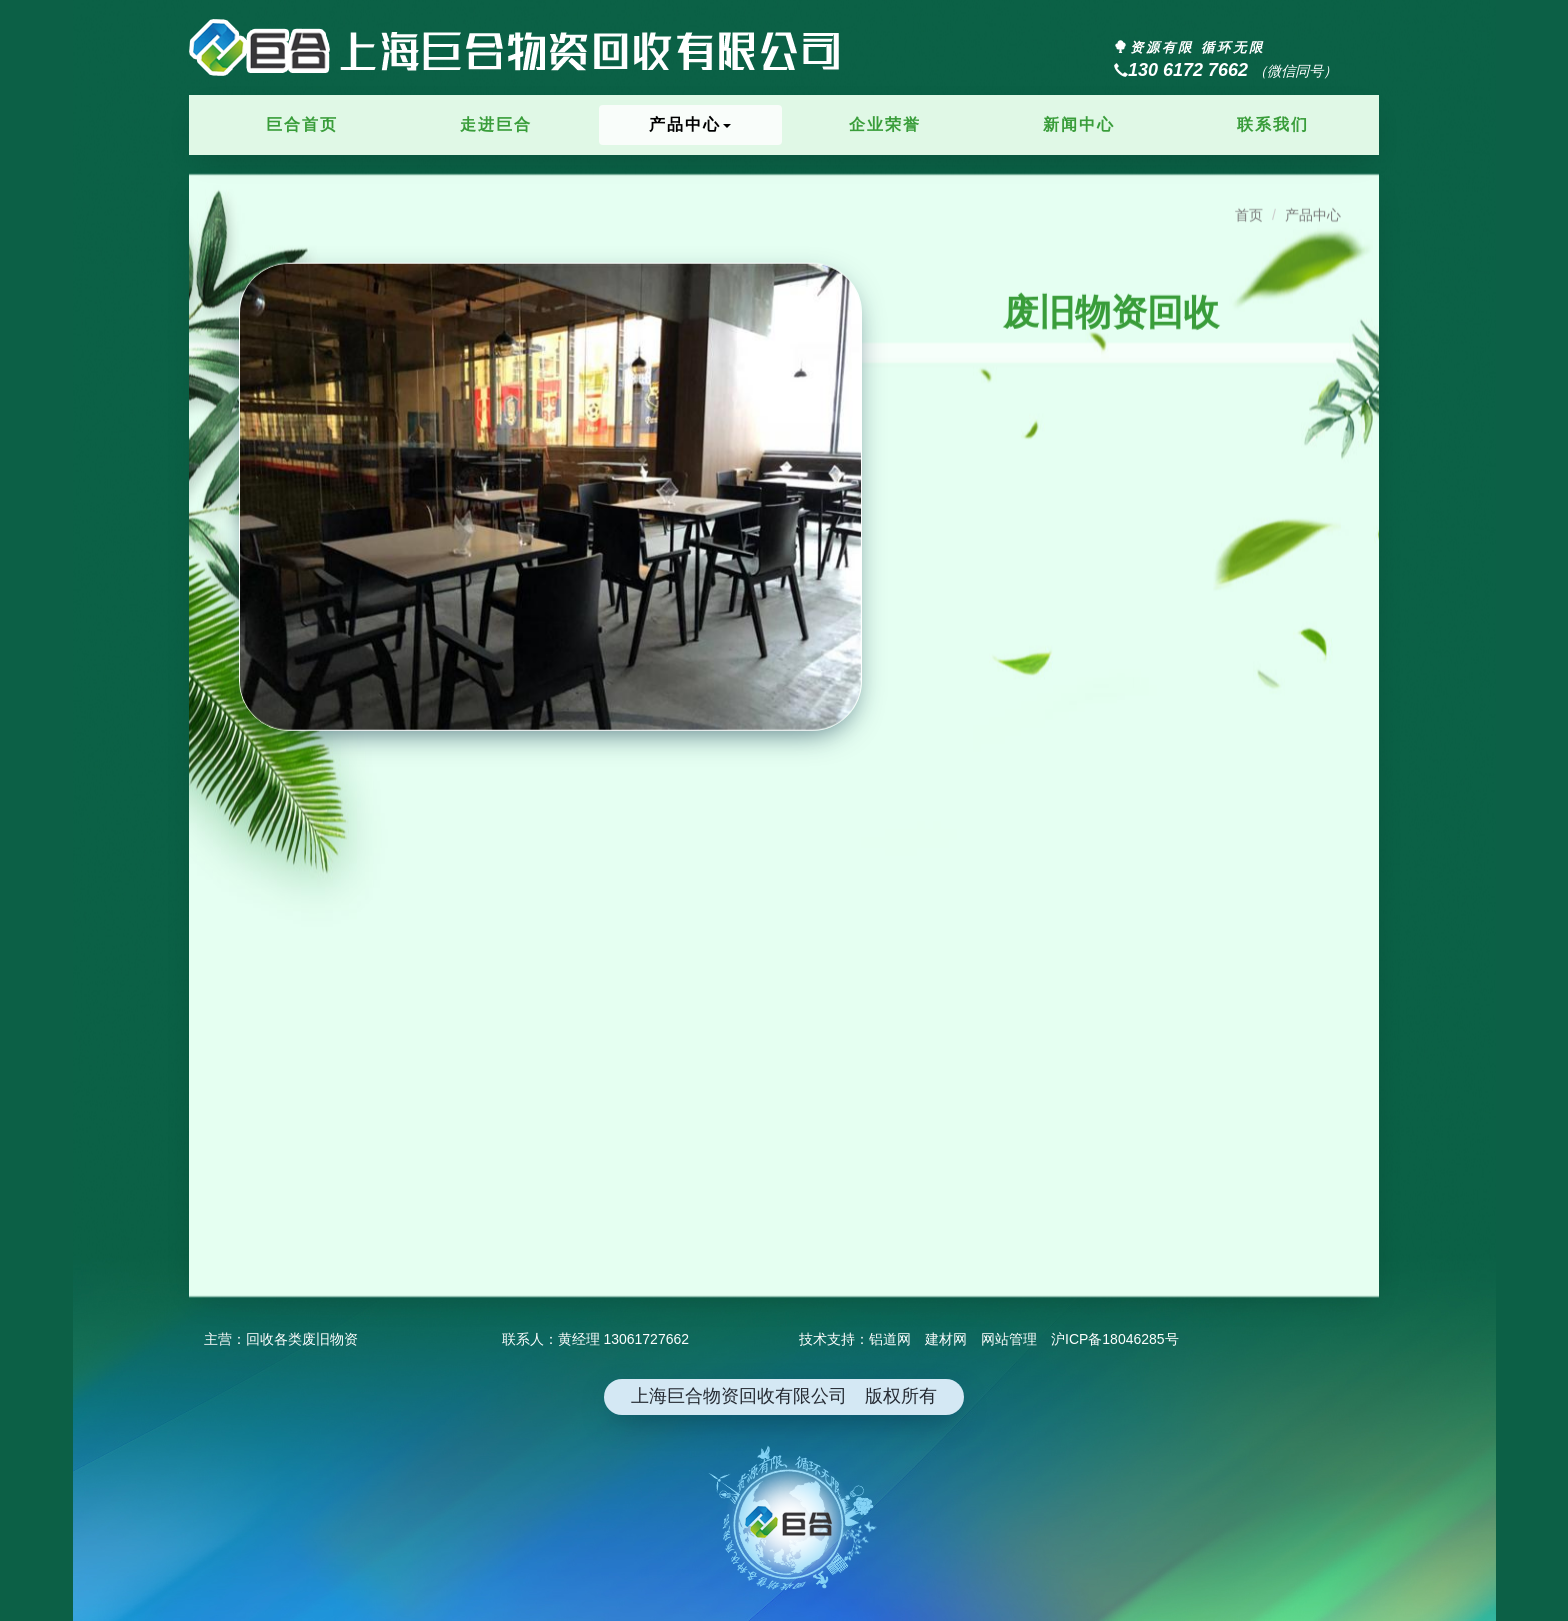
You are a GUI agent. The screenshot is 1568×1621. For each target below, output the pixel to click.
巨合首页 (302, 124)
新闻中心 (1079, 124)
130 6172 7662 (1181, 70)
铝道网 (890, 1339)
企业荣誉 (885, 124)
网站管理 (1009, 1339)
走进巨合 (496, 124)
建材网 (946, 1339)
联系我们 (1273, 124)
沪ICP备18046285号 (1115, 1339)
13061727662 (646, 1339)
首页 (1249, 199)
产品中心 (690, 124)
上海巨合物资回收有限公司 (515, 65)
